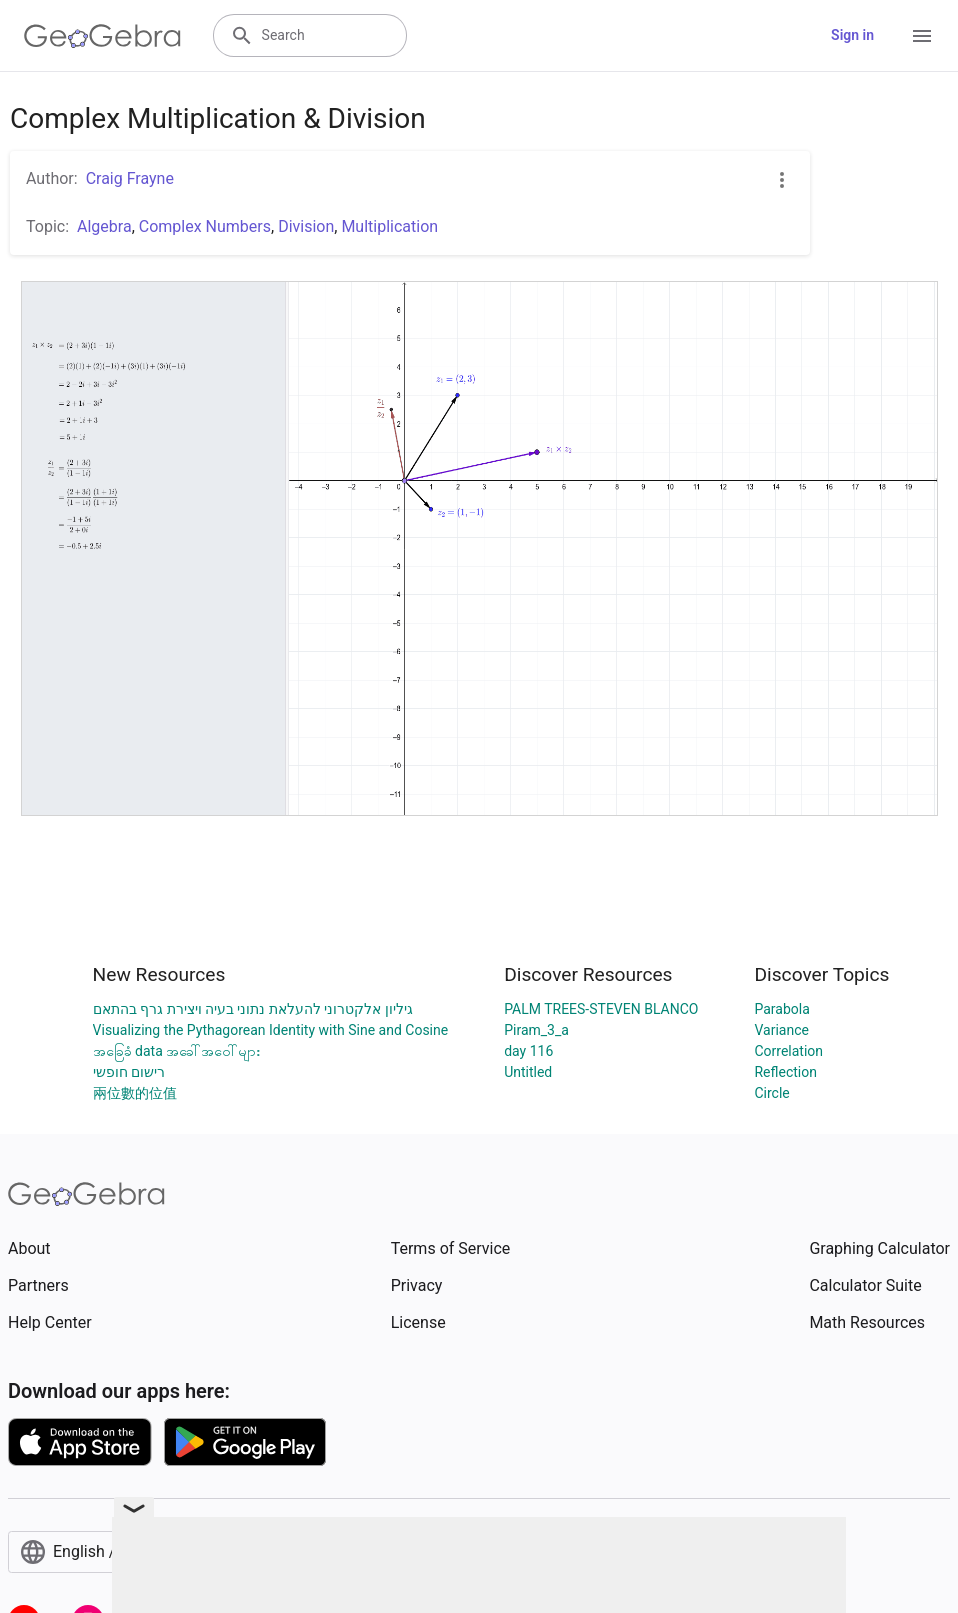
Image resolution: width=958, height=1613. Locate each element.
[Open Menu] (922, 36)
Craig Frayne (130, 178)
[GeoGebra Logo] (102, 36)
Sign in (852, 35)
